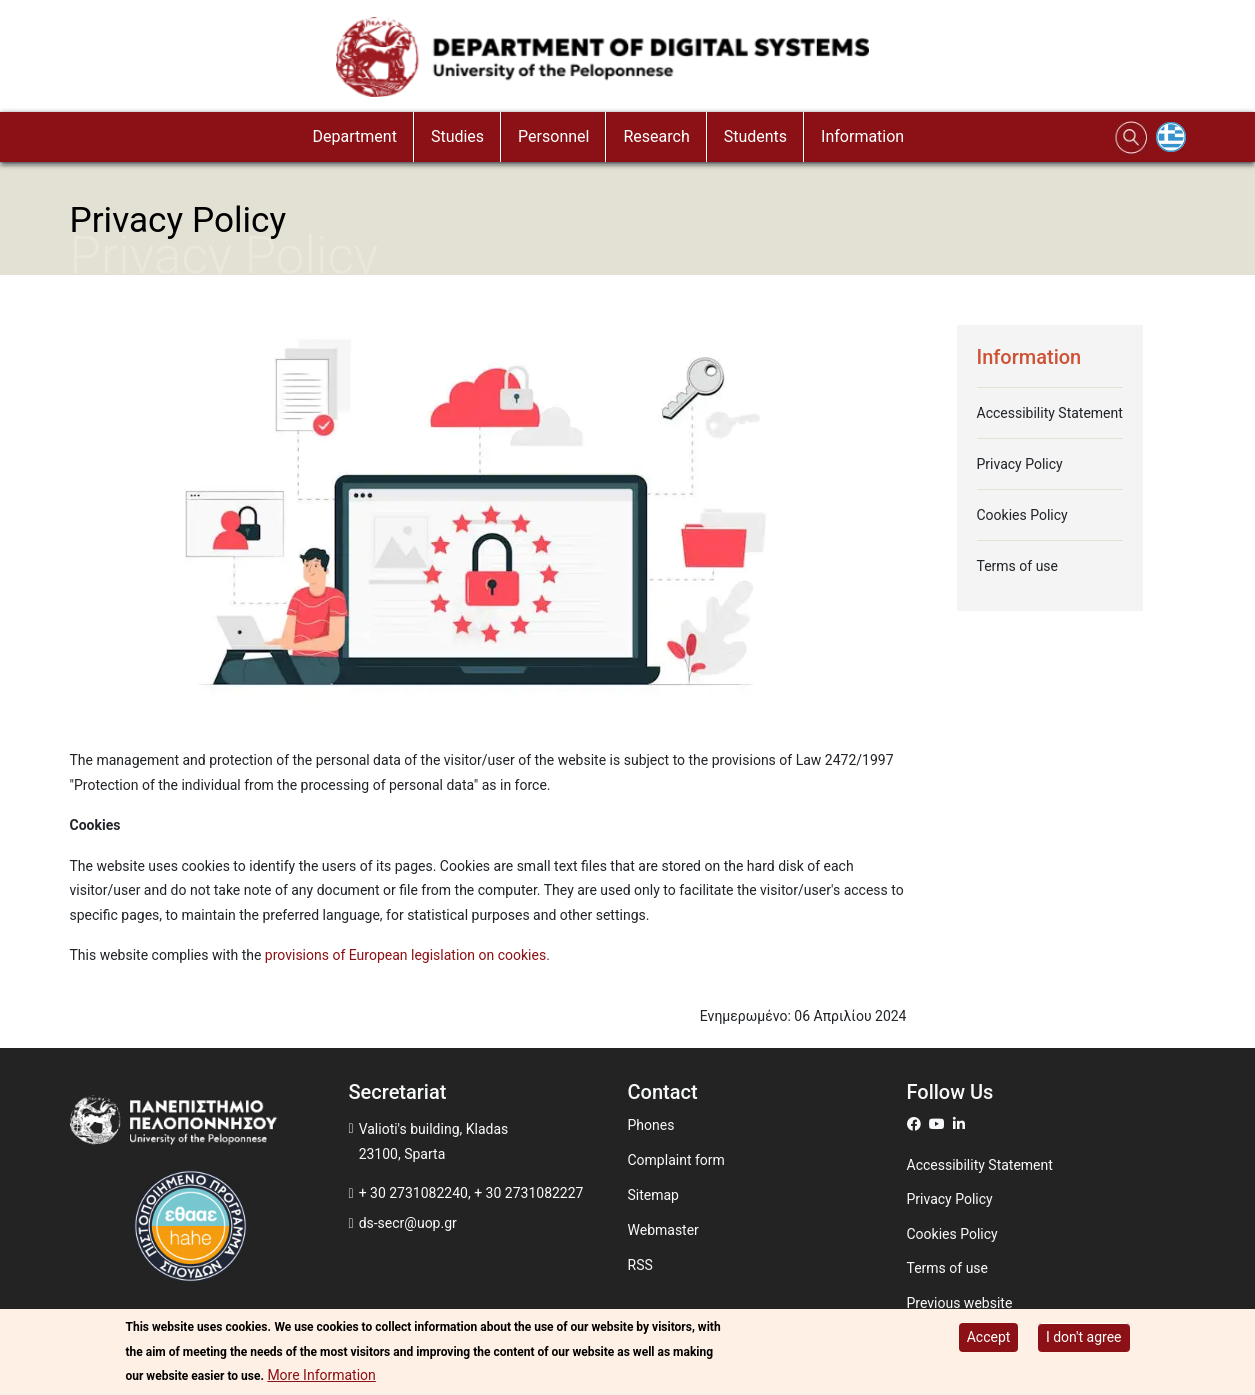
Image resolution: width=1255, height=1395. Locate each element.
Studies (457, 136)
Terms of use (1018, 566)
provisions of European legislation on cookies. (407, 955)
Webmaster (663, 1230)
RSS (640, 1265)
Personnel (553, 136)
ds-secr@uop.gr (408, 1223)
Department (355, 136)
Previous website (960, 1303)
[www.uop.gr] (209, 1124)
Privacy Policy (1020, 464)
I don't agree (1084, 1337)
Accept (989, 1337)
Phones (651, 1125)
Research (656, 136)
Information (862, 136)
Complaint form (676, 1160)
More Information (321, 1375)
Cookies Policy (1022, 515)
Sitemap (653, 1195)
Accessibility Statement (1050, 413)
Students (755, 136)
